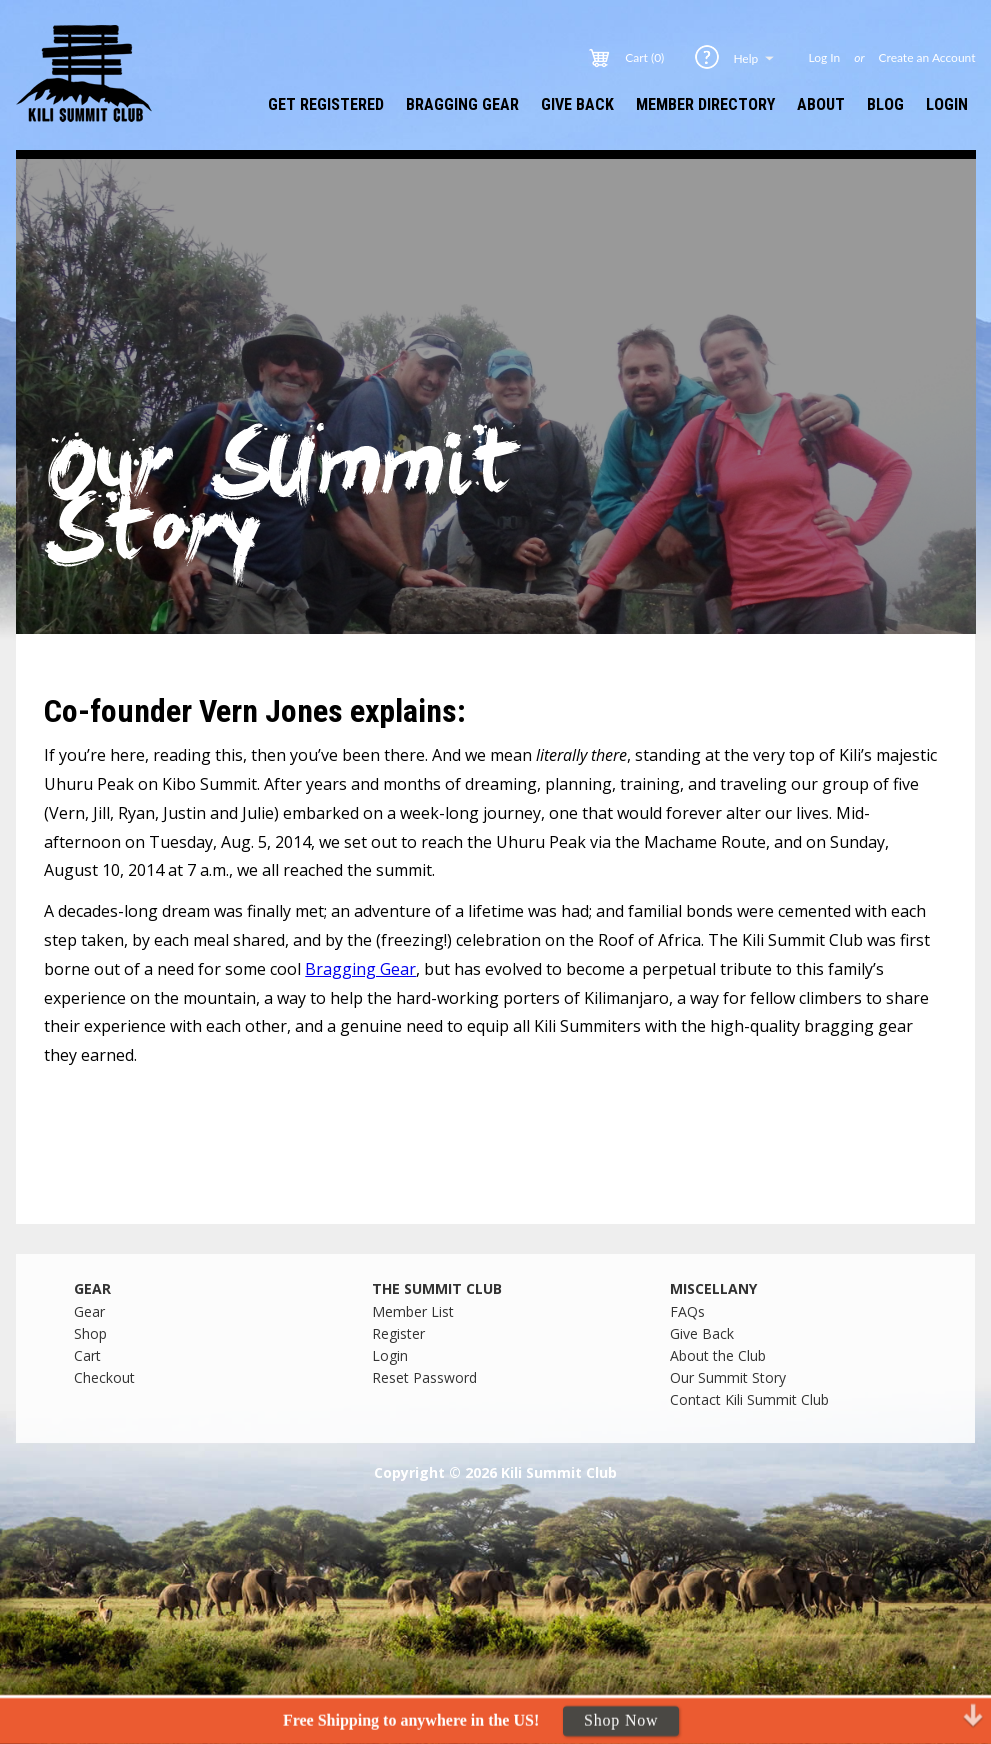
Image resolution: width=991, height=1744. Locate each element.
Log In (824, 58)
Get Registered (326, 104)
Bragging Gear (462, 104)
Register (398, 1333)
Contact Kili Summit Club (749, 1399)
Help (755, 58)
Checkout (104, 1377)
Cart (87, 1355)
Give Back (577, 104)
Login (947, 104)
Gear (89, 1311)
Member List (413, 1311)
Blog (885, 104)
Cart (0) (644, 58)
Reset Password (424, 1377)
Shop (90, 1333)
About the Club (718, 1355)
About (821, 104)
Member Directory (705, 104)
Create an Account (927, 58)
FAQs (687, 1311)
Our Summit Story (728, 1377)
